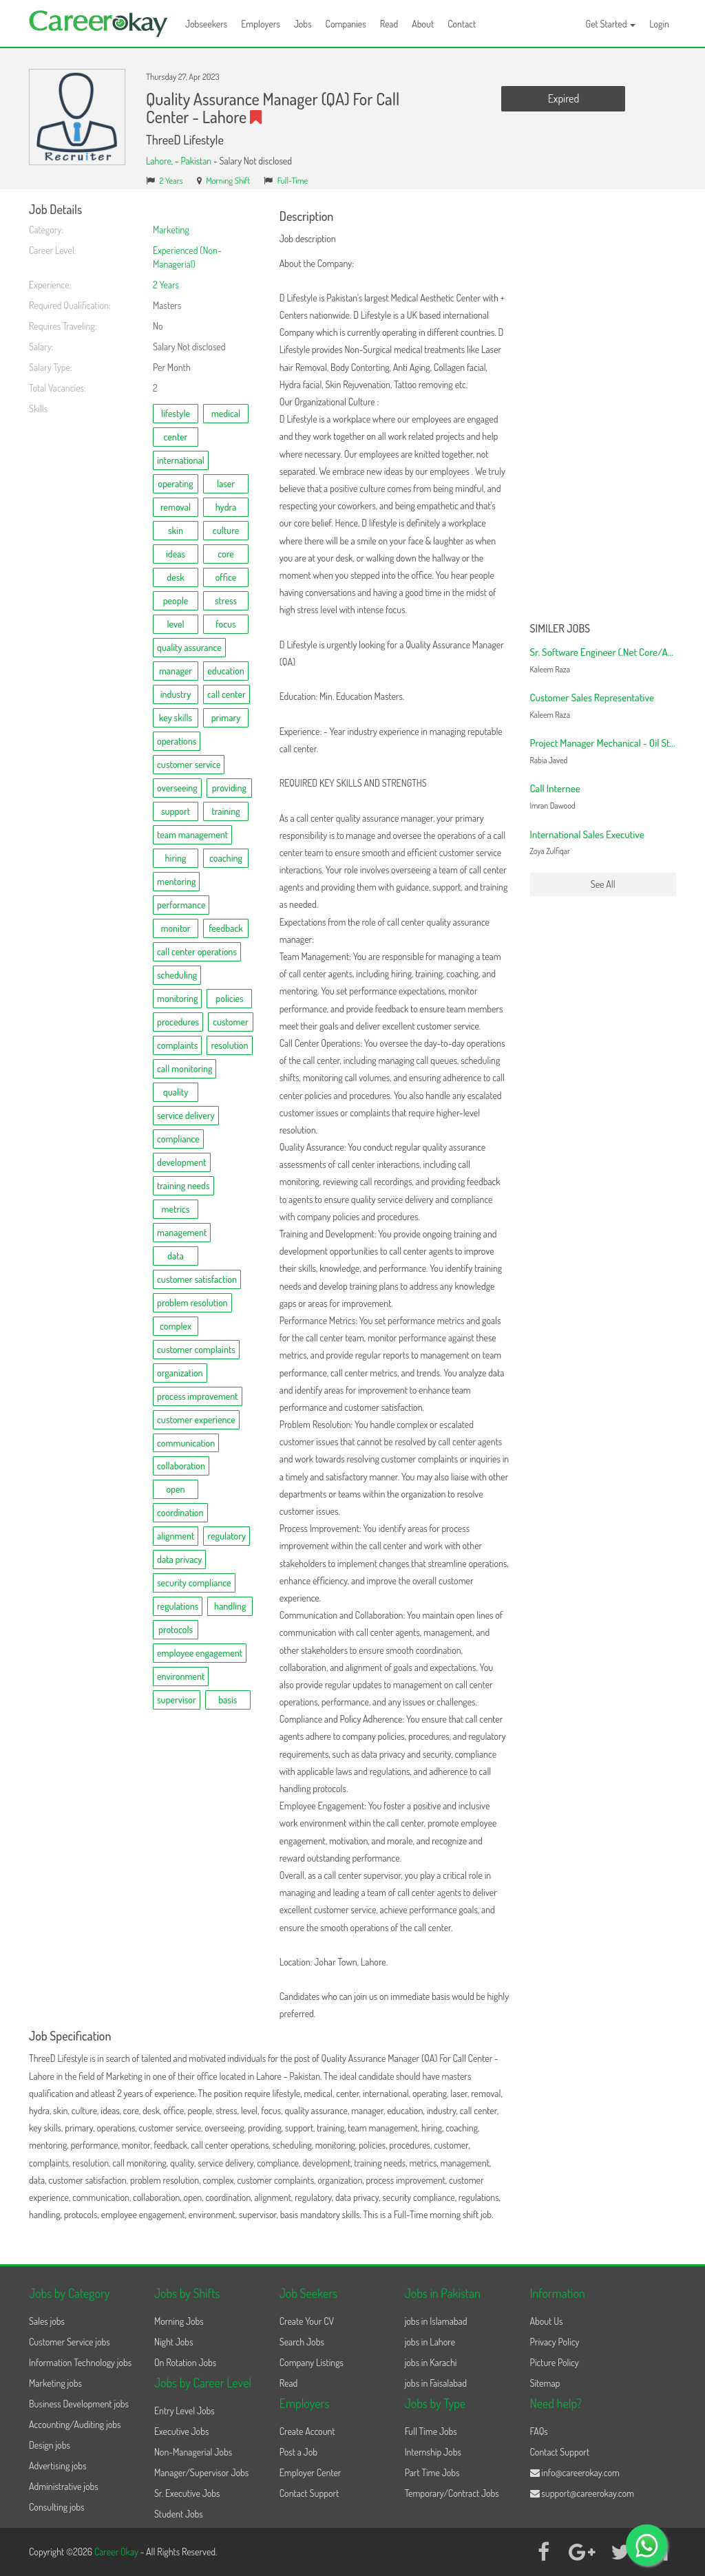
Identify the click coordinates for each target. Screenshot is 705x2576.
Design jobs (49, 2445)
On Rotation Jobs (185, 2362)
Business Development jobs (79, 2403)
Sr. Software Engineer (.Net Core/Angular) (613, 652)
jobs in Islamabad (436, 2321)
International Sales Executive (587, 834)
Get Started (611, 24)
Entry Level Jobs (184, 2410)
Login (659, 24)
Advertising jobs (58, 2465)
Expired (563, 98)
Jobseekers (206, 24)
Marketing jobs (55, 2383)
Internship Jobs (433, 2452)
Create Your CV (307, 2321)
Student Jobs (178, 2514)
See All (603, 884)
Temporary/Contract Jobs (452, 2493)
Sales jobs (47, 2321)
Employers (260, 24)
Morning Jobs (179, 2321)
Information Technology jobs (80, 2362)
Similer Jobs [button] (560, 629)
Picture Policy (554, 2362)
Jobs (303, 24)
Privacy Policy (555, 2342)
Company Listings (312, 2362)
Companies (346, 24)
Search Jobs (302, 2342)
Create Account (307, 2431)
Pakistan (195, 161)
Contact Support (309, 2493)
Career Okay (117, 2551)
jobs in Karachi (431, 2362)
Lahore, (160, 161)
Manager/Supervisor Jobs (201, 2472)
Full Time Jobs (431, 2431)
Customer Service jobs (69, 2342)
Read (389, 24)
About (423, 24)
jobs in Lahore (430, 2342)
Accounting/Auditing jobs (74, 2424)
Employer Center (310, 2472)
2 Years (171, 180)
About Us (546, 2321)
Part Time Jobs (432, 2472)
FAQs (539, 2431)
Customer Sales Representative (592, 697)
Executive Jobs (181, 2431)
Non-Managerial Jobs (193, 2452)
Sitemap (545, 2383)
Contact (462, 24)
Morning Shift (228, 180)
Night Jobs (173, 2342)
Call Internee (555, 788)
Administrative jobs (63, 2486)
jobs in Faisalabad (436, 2383)
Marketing (171, 229)
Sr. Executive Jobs (187, 2493)
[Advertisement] (603, 409)
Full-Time (292, 180)
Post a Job (298, 2452)
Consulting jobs (56, 2507)
